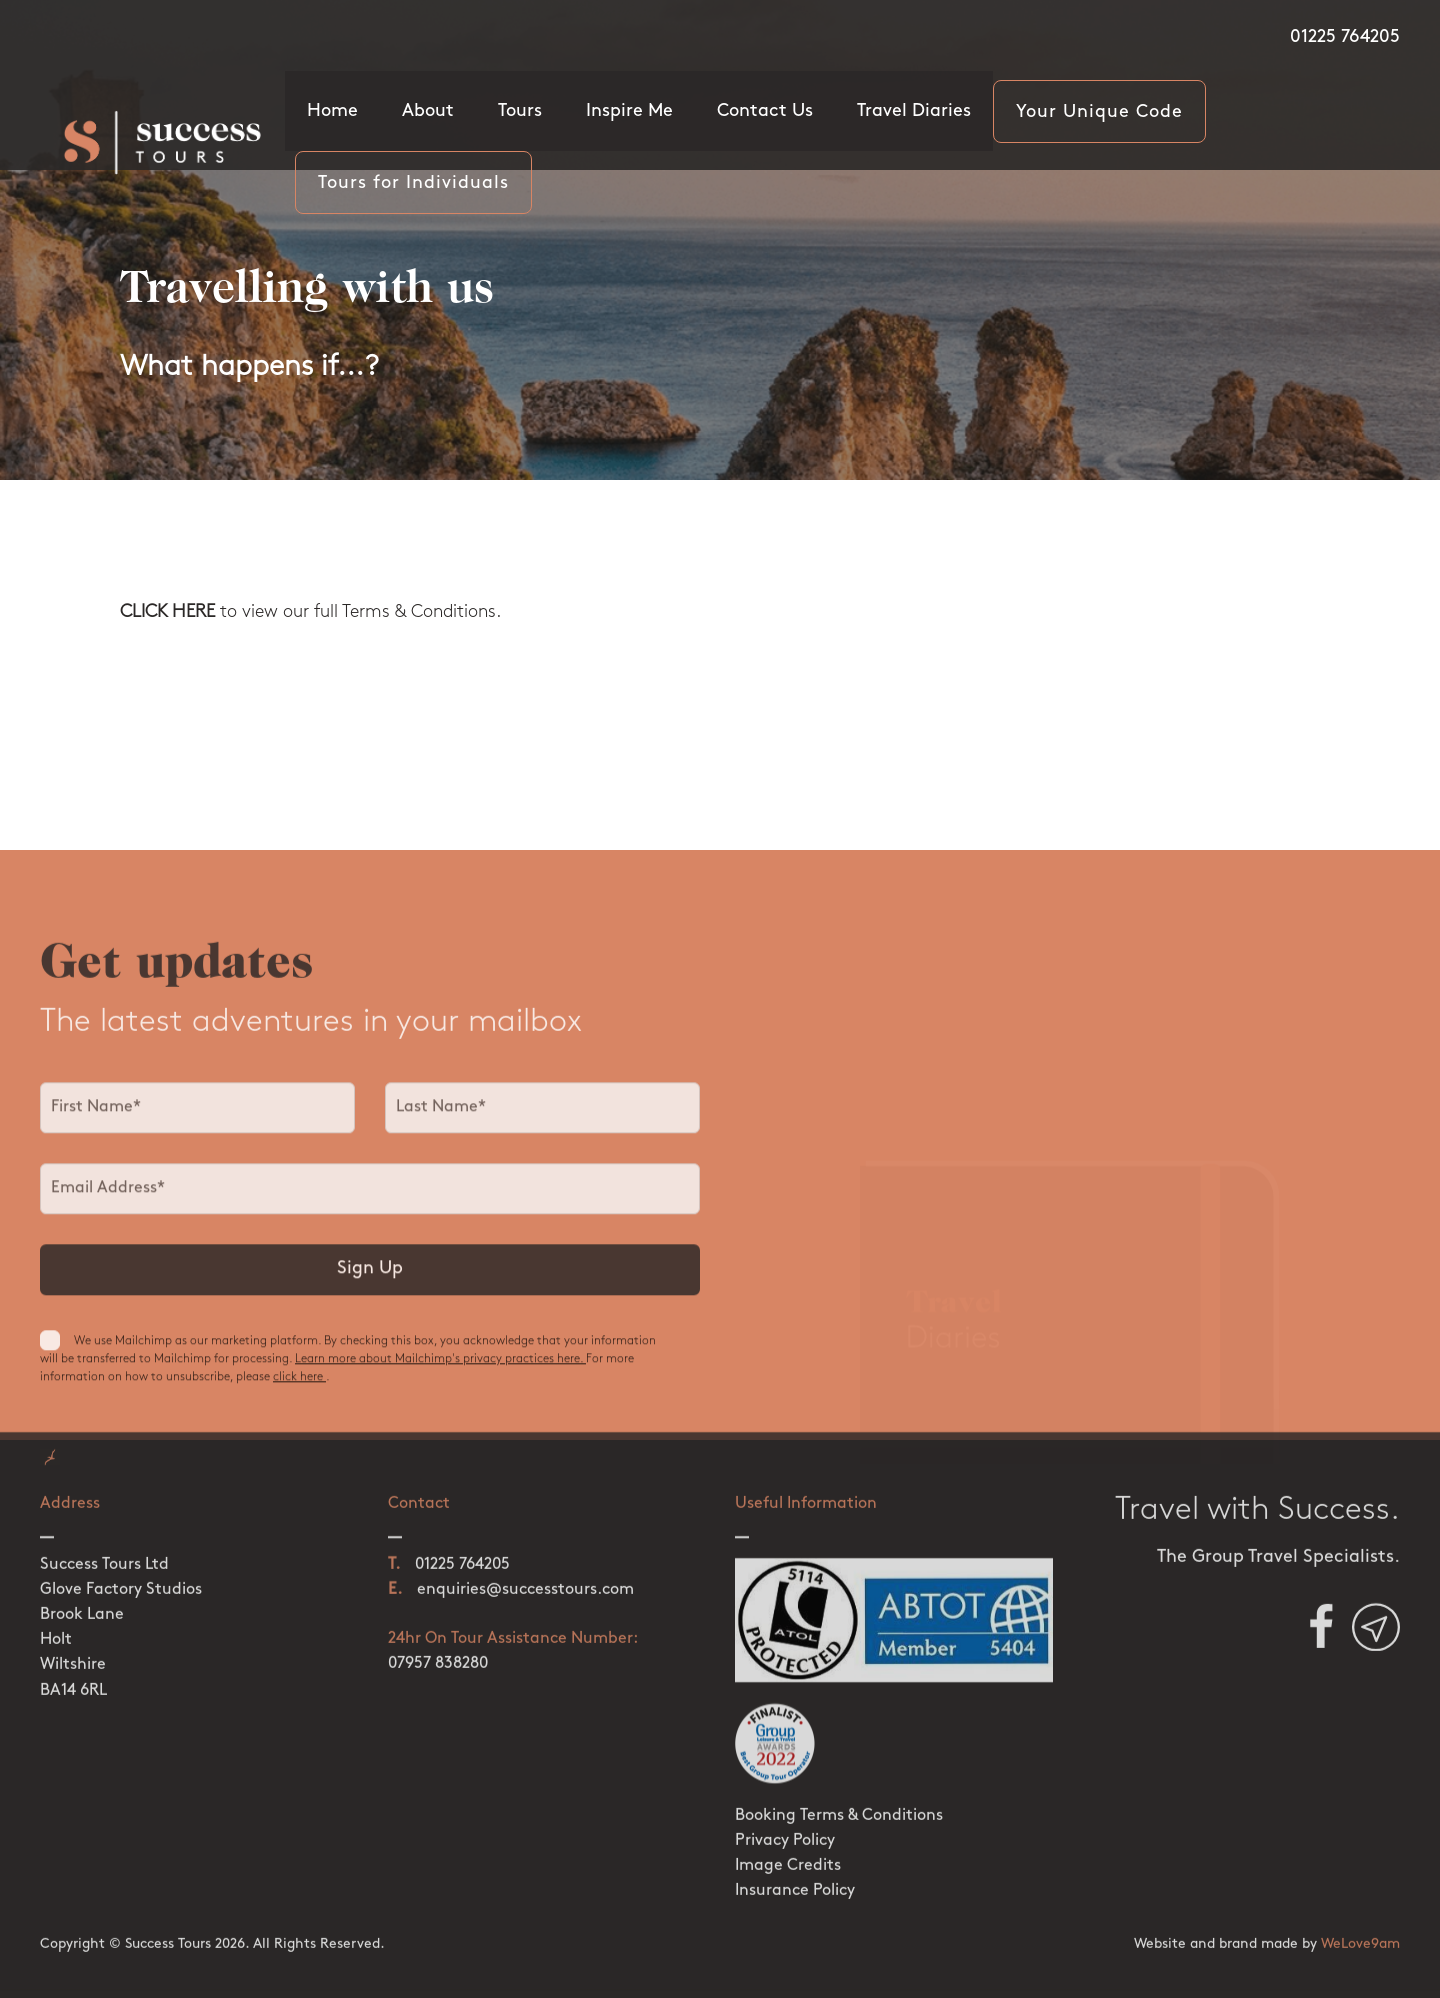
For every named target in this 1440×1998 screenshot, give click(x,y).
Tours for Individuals (413, 183)
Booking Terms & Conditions (839, 1801)
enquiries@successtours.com (525, 1575)
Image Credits (788, 1851)
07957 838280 (438, 1649)
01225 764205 (1345, 37)
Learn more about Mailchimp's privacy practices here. (440, 1368)
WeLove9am (1360, 1929)
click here (299, 1386)
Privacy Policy (785, 1826)
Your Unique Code (1099, 112)
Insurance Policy (795, 1876)
